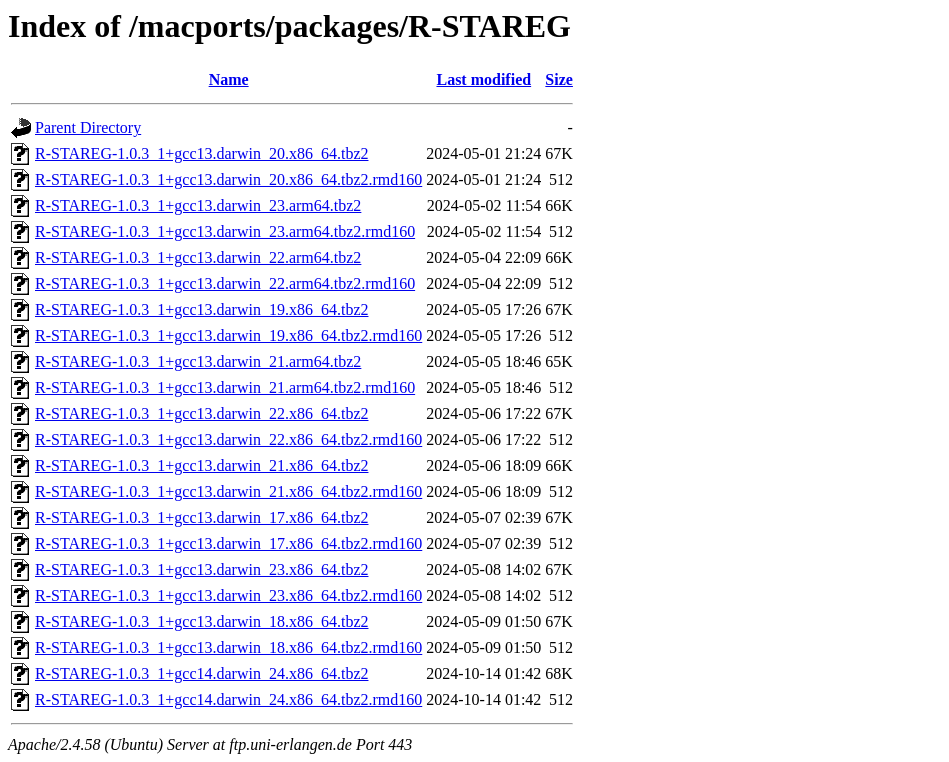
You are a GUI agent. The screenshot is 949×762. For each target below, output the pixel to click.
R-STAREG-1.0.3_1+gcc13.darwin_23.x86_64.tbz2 (201, 569)
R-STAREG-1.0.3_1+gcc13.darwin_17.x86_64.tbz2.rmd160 (228, 543)
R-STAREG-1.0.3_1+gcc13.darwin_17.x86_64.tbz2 (201, 517)
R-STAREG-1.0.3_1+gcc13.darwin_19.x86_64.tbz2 (201, 309)
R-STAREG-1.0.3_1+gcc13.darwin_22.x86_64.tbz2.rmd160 (228, 439)
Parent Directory (88, 127)
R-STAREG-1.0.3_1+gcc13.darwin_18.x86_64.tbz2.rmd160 (228, 647)
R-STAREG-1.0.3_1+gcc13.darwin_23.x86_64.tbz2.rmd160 (228, 595)
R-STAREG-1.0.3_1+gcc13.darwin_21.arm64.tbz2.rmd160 (225, 387)
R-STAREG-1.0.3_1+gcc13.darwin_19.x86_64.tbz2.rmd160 (228, 335)
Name (229, 79)
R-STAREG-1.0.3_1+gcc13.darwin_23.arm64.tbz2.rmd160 (225, 231)
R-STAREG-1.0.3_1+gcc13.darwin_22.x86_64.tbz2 (201, 413)
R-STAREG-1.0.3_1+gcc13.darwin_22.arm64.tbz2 (198, 257)
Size (559, 79)
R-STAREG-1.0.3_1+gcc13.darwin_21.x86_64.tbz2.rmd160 (228, 491)
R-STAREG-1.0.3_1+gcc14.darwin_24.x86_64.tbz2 (201, 673)
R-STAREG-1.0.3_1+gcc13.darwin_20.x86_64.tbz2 (201, 153)
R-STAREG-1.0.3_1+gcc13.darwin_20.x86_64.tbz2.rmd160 (228, 179)
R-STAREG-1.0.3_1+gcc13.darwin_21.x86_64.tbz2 (201, 465)
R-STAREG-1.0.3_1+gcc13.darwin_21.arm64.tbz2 (198, 361)
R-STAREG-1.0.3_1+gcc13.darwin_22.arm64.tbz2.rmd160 (225, 283)
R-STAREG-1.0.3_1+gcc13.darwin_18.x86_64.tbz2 (201, 621)
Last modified (483, 79)
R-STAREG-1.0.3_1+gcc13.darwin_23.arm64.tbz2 (198, 205)
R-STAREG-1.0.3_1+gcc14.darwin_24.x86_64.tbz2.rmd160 (228, 699)
